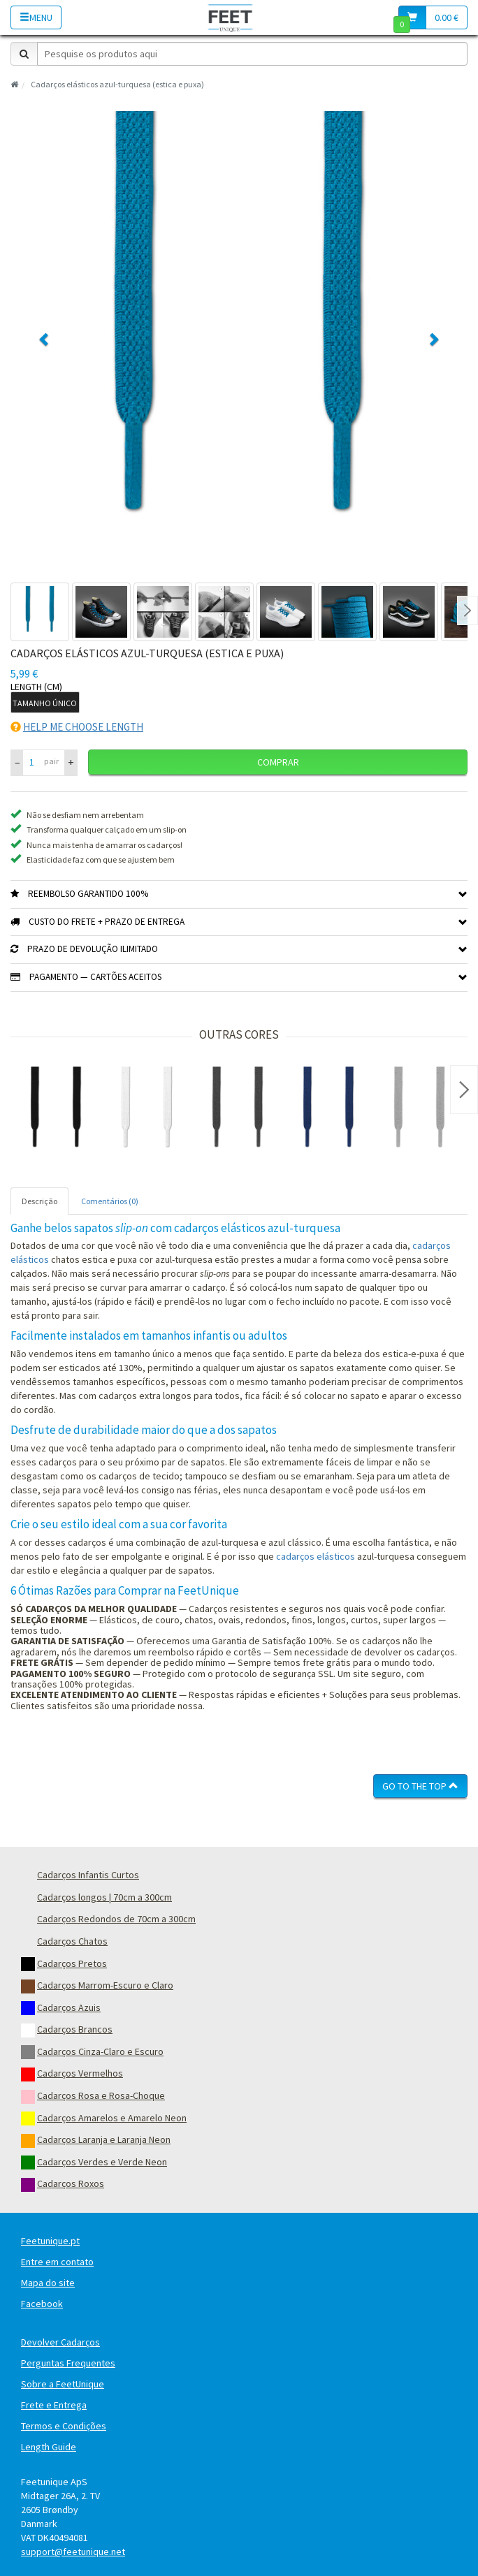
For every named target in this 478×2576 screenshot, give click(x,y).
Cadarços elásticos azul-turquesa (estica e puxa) (117, 84)
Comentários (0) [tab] (109, 1201)
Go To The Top (420, 1786)
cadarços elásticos (315, 1556)
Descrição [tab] (39, 1201)
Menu (36, 17)
